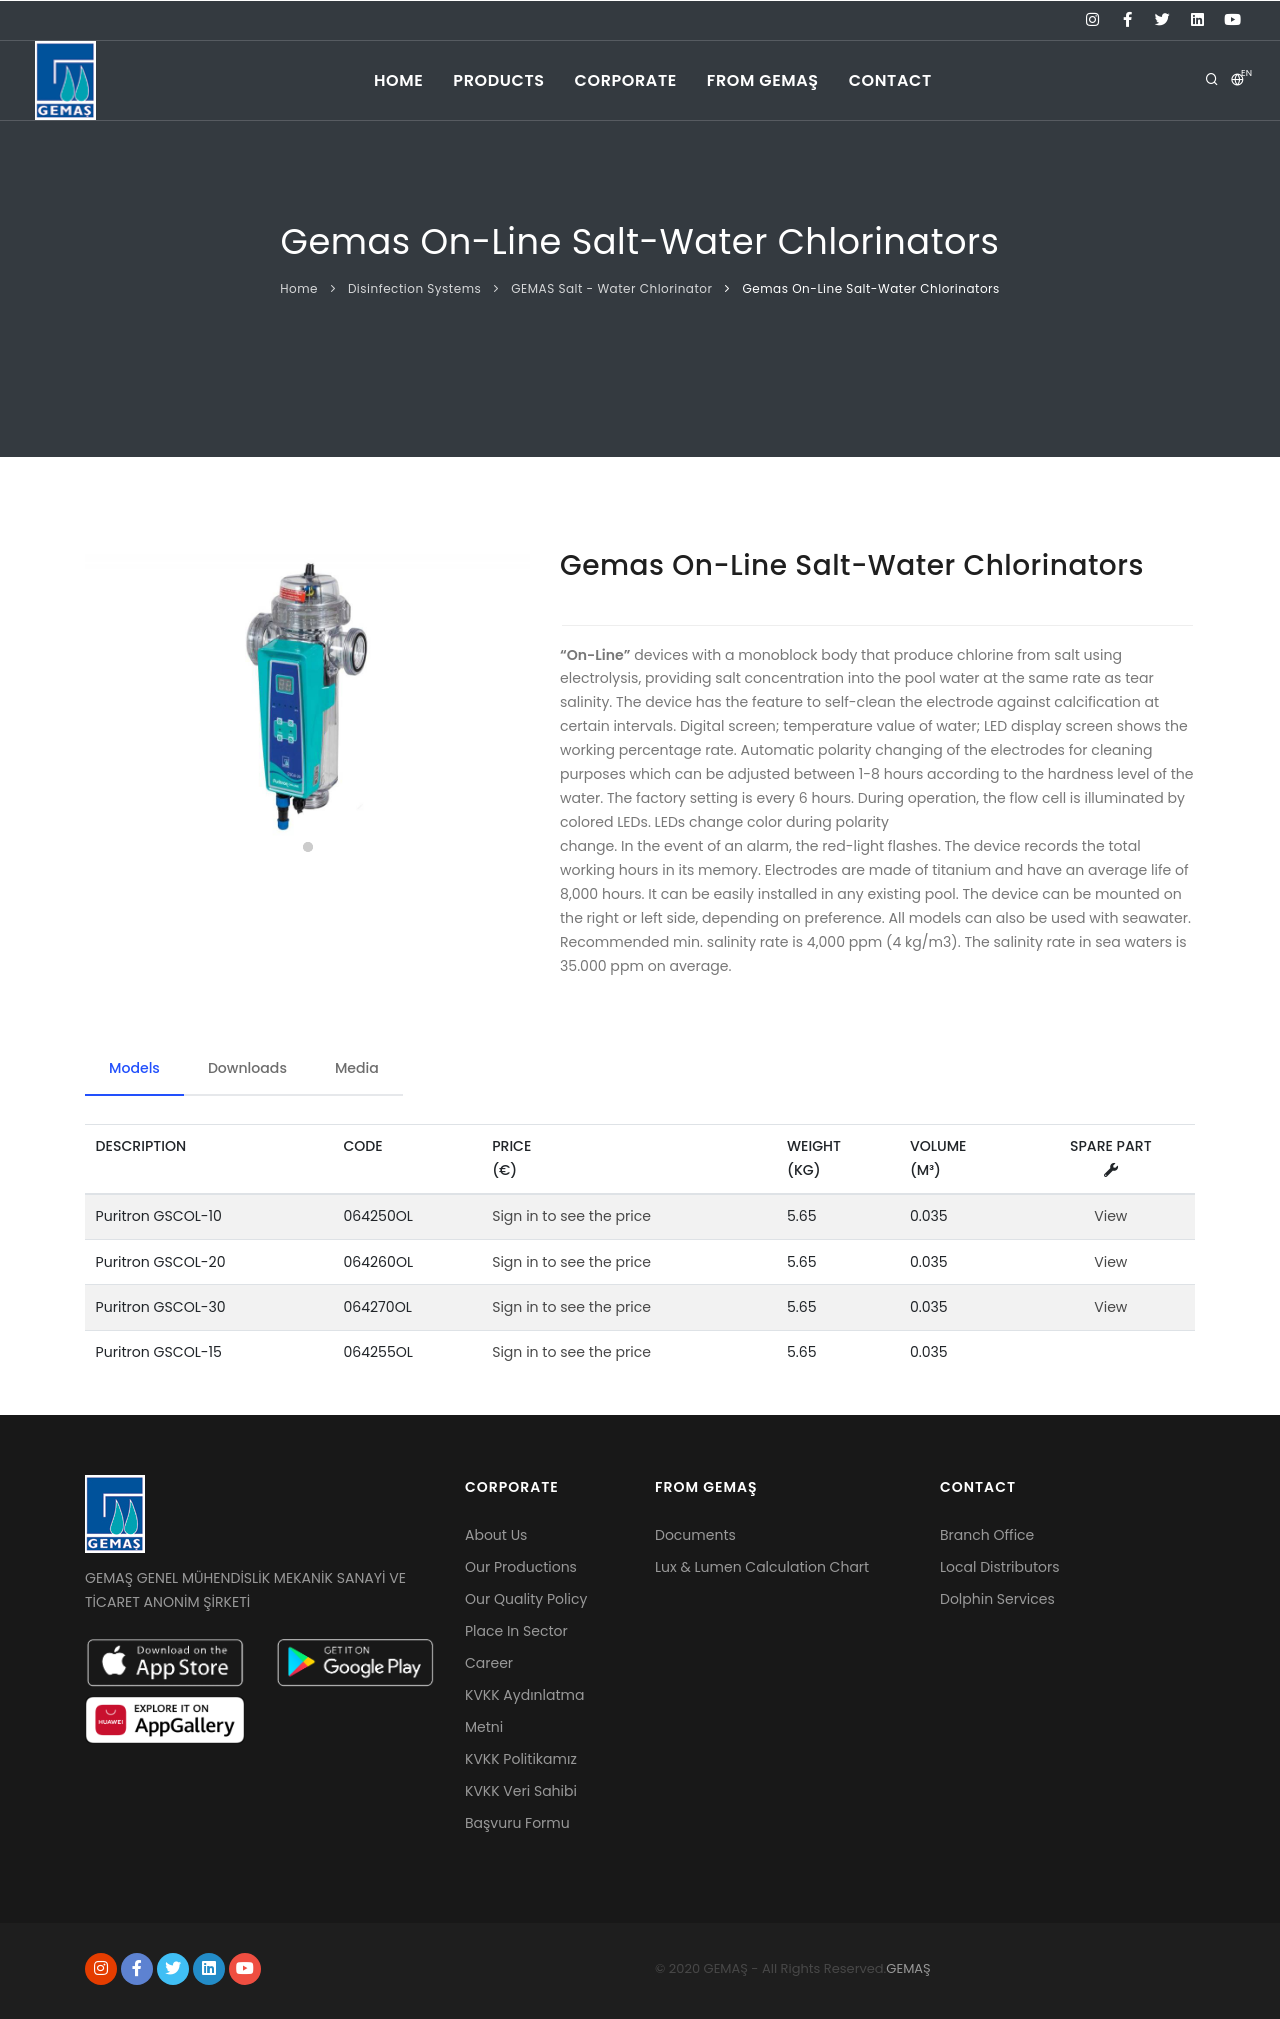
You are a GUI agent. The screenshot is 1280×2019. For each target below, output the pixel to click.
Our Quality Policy (526, 1599)
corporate (626, 80)
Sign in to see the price (571, 1216)
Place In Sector (516, 1631)
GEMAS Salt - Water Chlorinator (611, 288)
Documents (695, 1535)
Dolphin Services (997, 1599)
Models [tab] (134, 1068)
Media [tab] (357, 1068)
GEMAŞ (908, 1968)
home (398, 80)
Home (299, 288)
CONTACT (890, 80)
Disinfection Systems (414, 288)
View (1110, 1216)
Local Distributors (1000, 1567)
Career (489, 1663)
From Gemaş (763, 80)
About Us (496, 1535)
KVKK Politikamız (521, 1759)
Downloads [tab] (247, 1068)
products (498, 80)
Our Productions (521, 1567)
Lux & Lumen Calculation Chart (762, 1567)
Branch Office (987, 1535)
